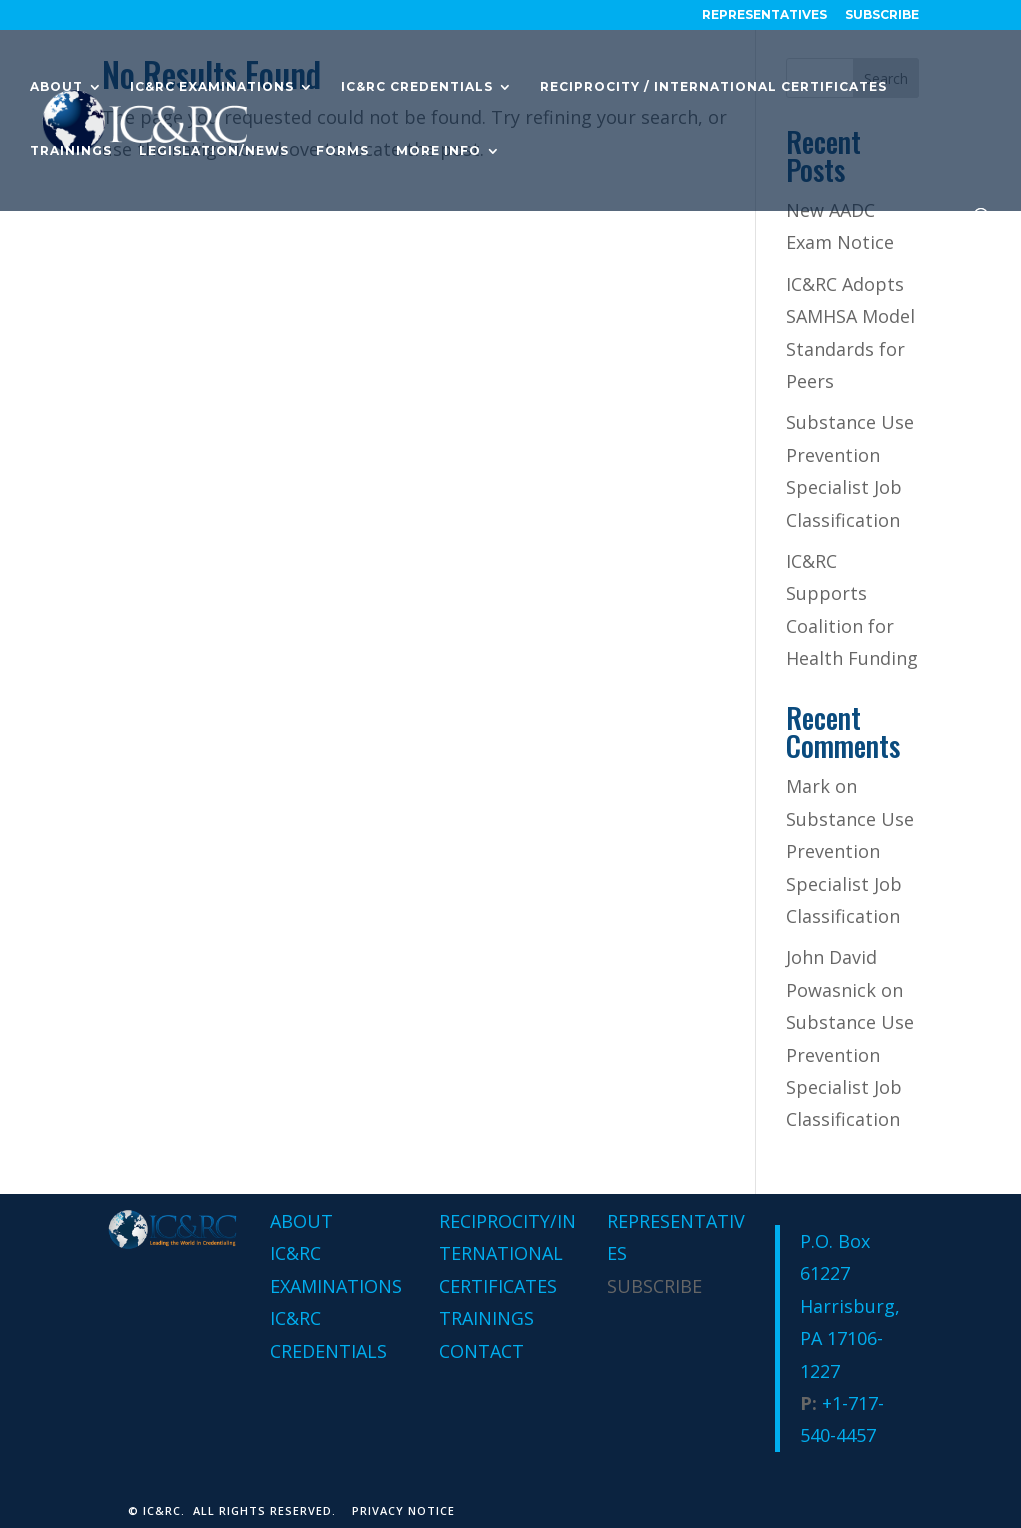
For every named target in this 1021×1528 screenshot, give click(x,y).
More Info (438, 151)
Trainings (71, 151)
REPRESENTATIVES (764, 15)
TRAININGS (486, 1318)
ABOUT (301, 1221)
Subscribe (882, 15)
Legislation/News (214, 151)
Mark (808, 786)
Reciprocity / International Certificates (713, 87)
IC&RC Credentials (417, 87)
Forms (342, 151)
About (56, 87)
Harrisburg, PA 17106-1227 (850, 1338)
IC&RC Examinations (212, 87)
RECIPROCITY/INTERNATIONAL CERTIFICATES (507, 1253)
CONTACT (481, 1351)
